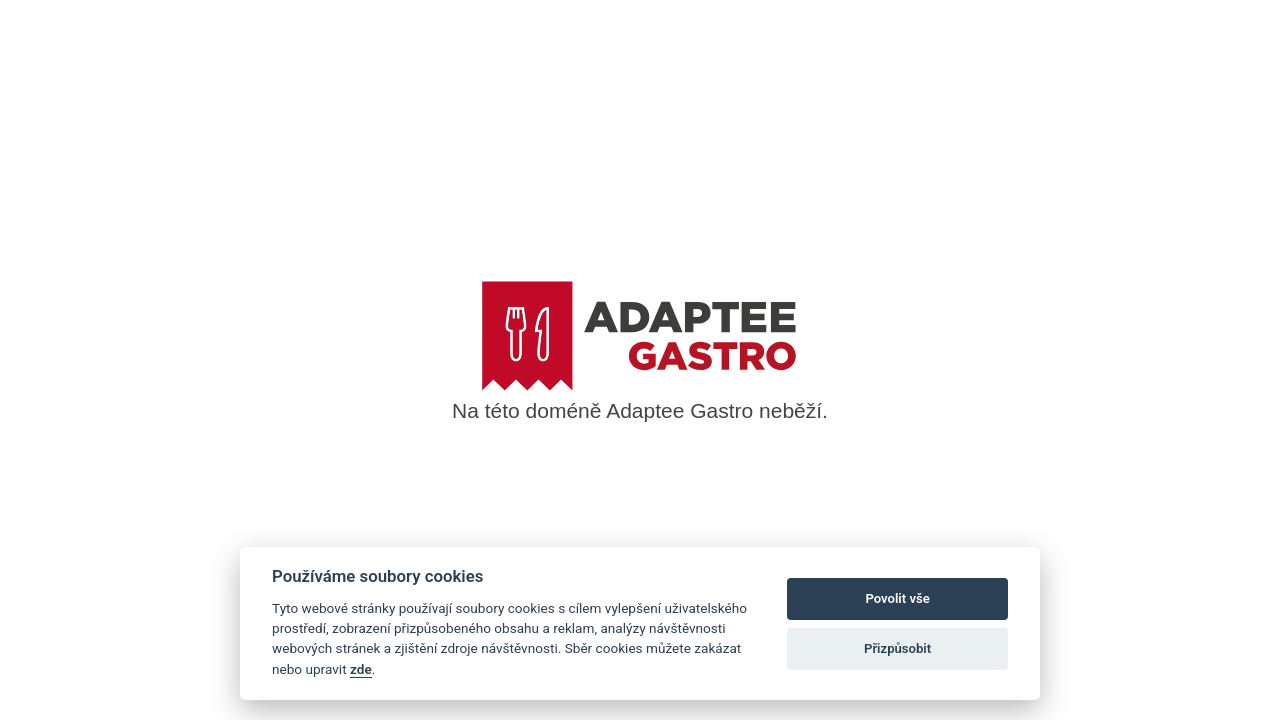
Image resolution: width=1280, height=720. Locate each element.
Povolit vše (897, 598)
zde (361, 669)
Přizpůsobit (897, 648)
